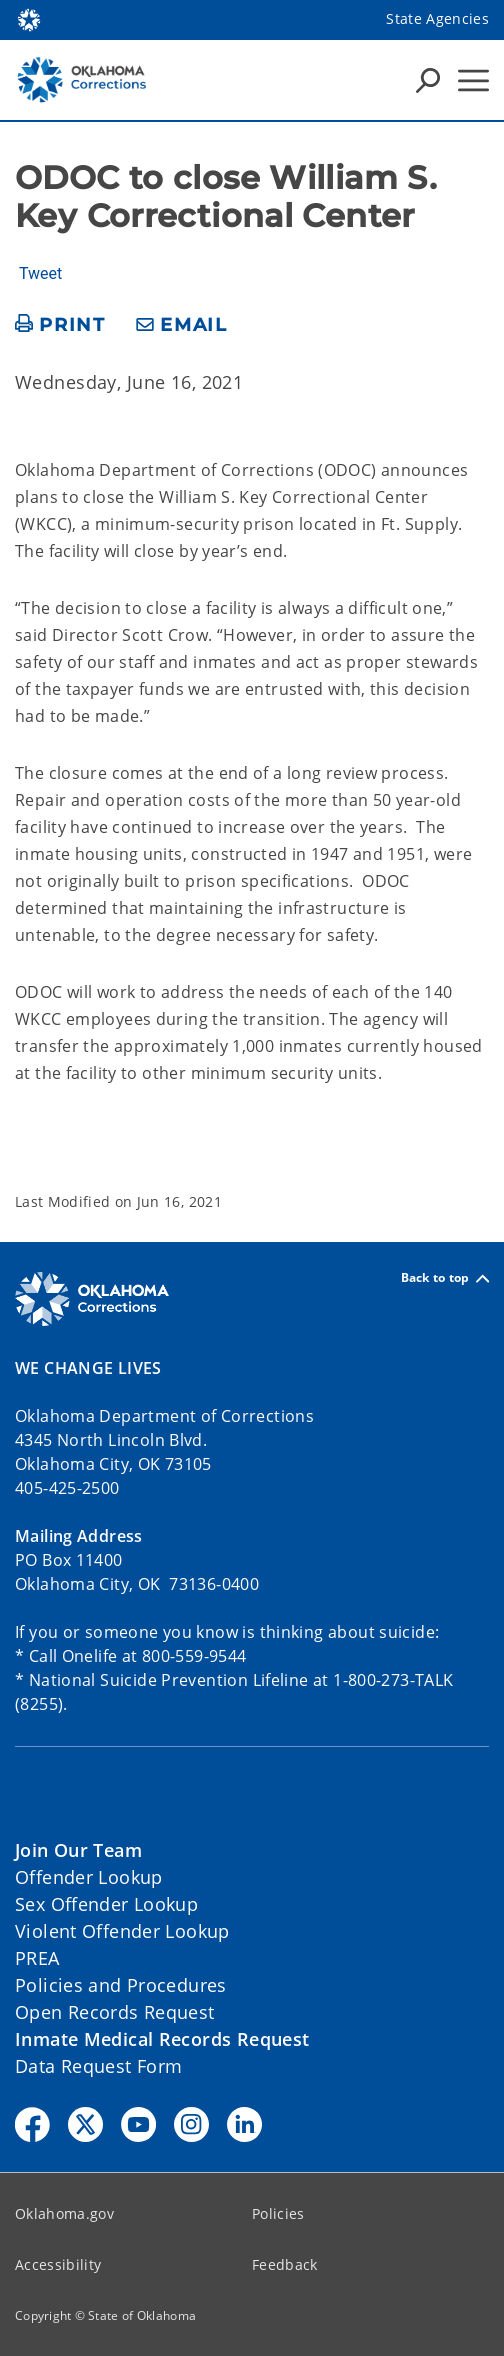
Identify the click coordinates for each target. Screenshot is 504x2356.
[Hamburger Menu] (473, 80)
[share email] (182, 325)
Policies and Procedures (121, 1985)
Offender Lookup (89, 1877)
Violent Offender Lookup (122, 1931)
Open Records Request (115, 2012)
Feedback (285, 2264)
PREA (37, 1958)
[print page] (60, 325)
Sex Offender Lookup (106, 1904)
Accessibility (58, 2264)
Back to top (445, 1278)
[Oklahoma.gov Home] (29, 18)
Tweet (40, 274)
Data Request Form (98, 2066)
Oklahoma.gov (64, 2213)
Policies (278, 2213)
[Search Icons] (428, 80)
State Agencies (437, 18)
